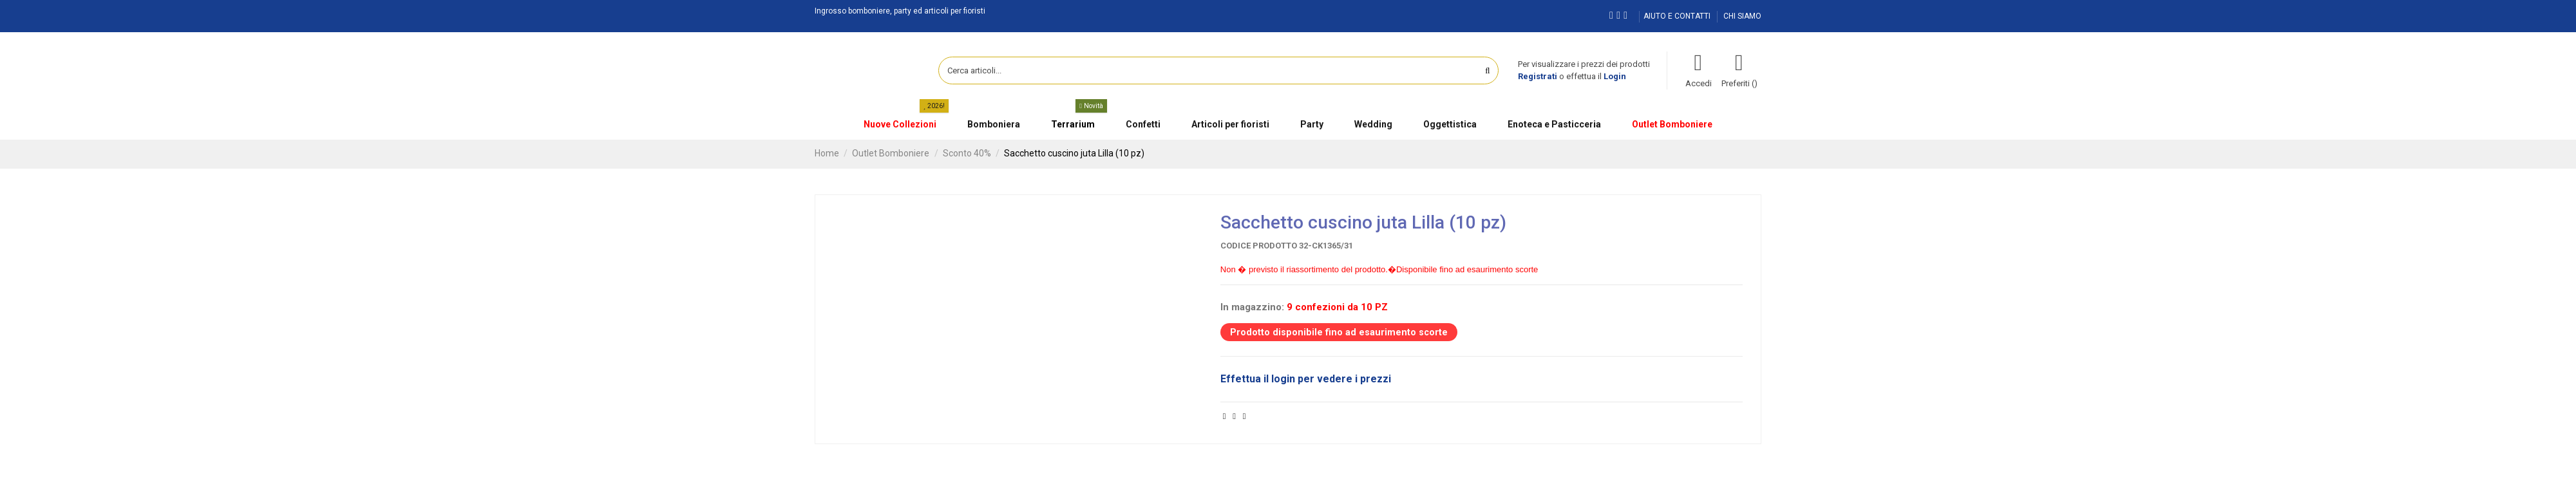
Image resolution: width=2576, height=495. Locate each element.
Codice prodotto (1258, 245)
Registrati (1537, 76)
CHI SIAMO (1742, 16)
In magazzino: (1252, 307)
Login (1615, 76)
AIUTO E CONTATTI (1677, 16)
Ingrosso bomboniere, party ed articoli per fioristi (900, 10)
